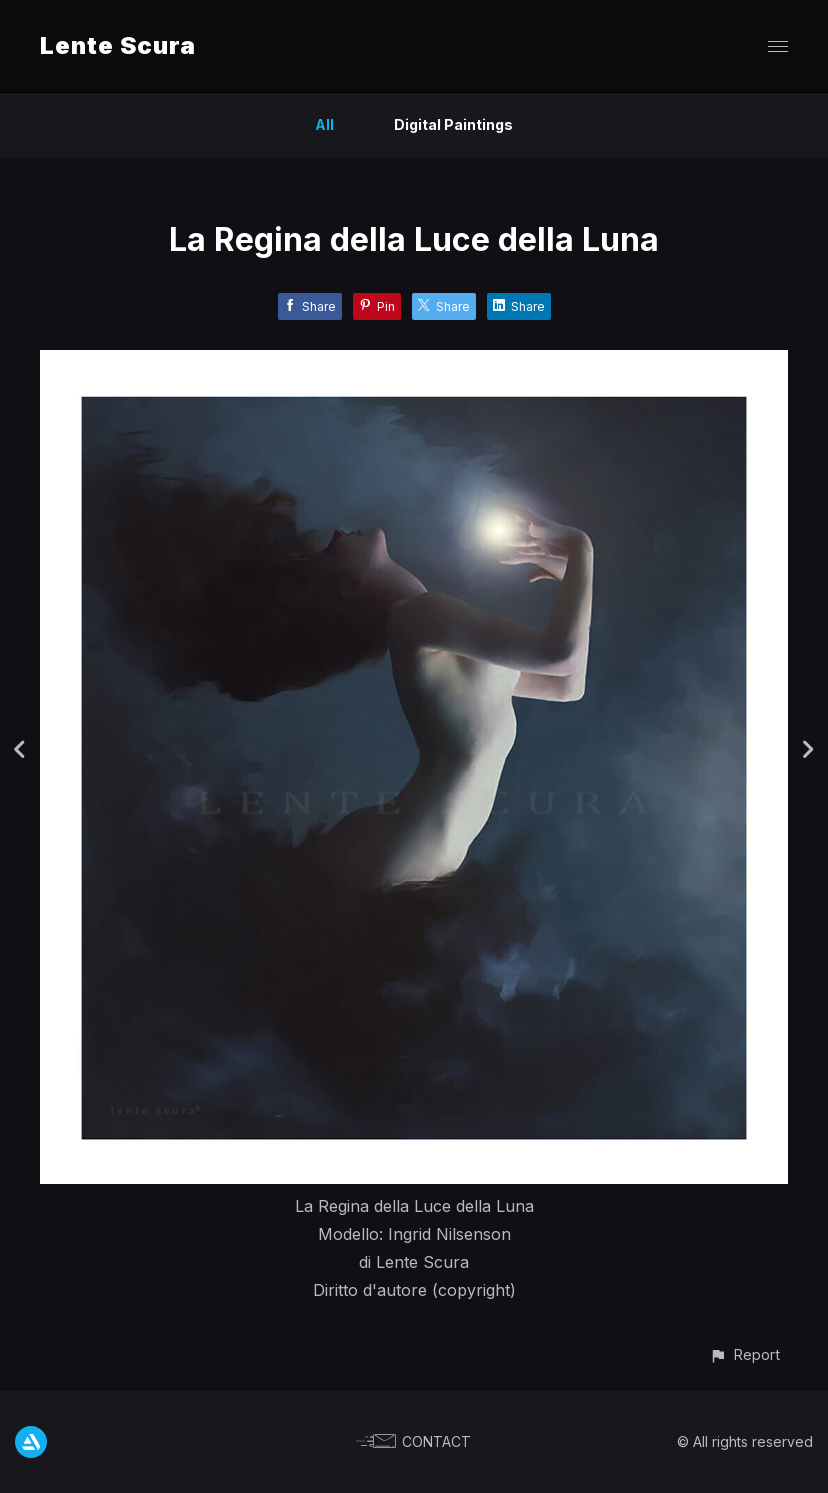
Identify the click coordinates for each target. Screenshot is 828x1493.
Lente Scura (118, 45)
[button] (744, 1354)
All (324, 124)
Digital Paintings (453, 124)
